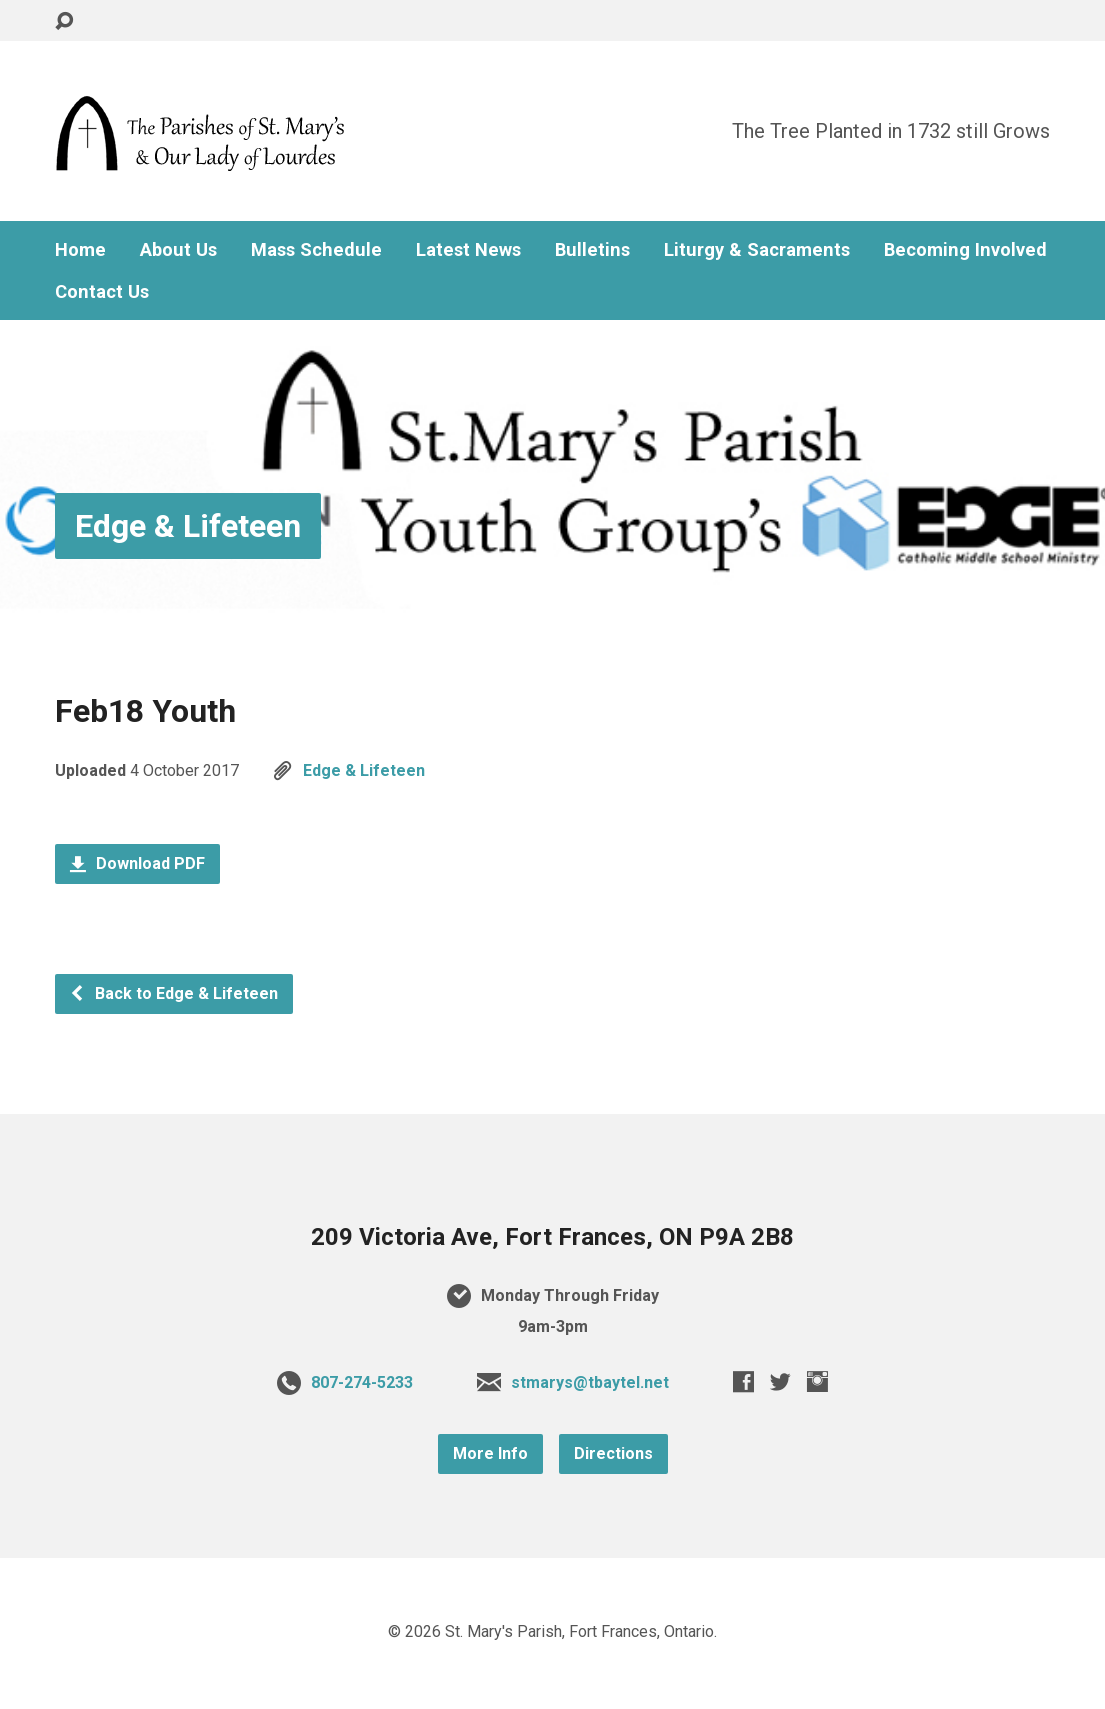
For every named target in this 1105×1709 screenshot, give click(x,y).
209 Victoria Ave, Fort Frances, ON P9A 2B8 (552, 1237)
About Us (178, 250)
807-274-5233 (362, 1382)
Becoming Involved (965, 250)
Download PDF (137, 863)
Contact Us (102, 292)
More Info (490, 1453)
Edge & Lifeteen (188, 526)
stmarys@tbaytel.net (590, 1382)
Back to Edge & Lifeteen (173, 993)
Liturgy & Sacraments (757, 250)
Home (80, 250)
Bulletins (592, 250)
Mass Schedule (316, 250)
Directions (613, 1453)
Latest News (468, 250)
